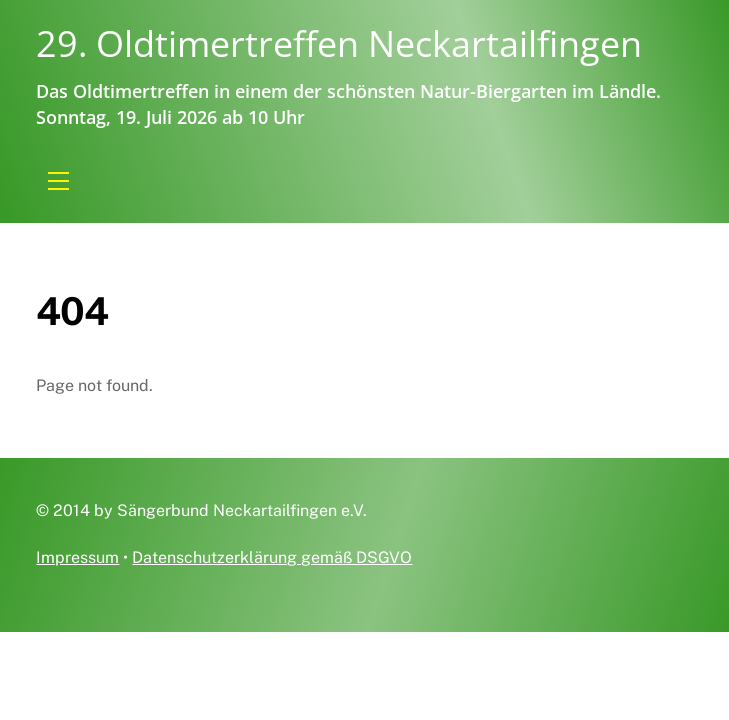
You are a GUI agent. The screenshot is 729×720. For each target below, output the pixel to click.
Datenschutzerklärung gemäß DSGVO (272, 557)
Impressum (77, 557)
